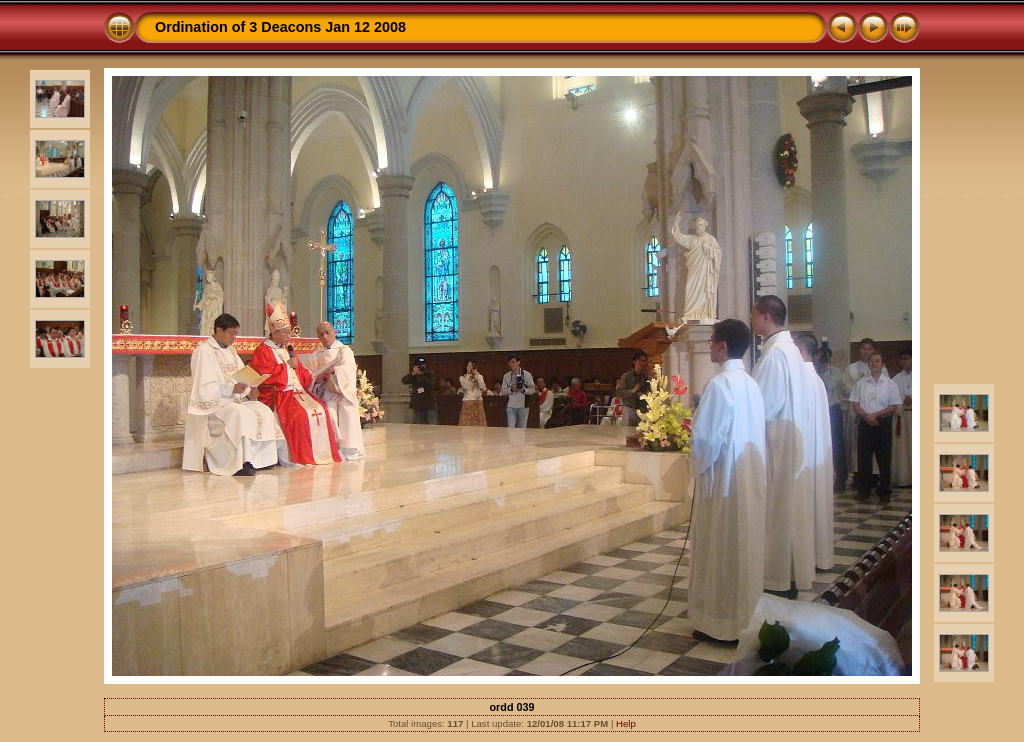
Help (626, 723)
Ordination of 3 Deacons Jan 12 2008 (280, 27)
